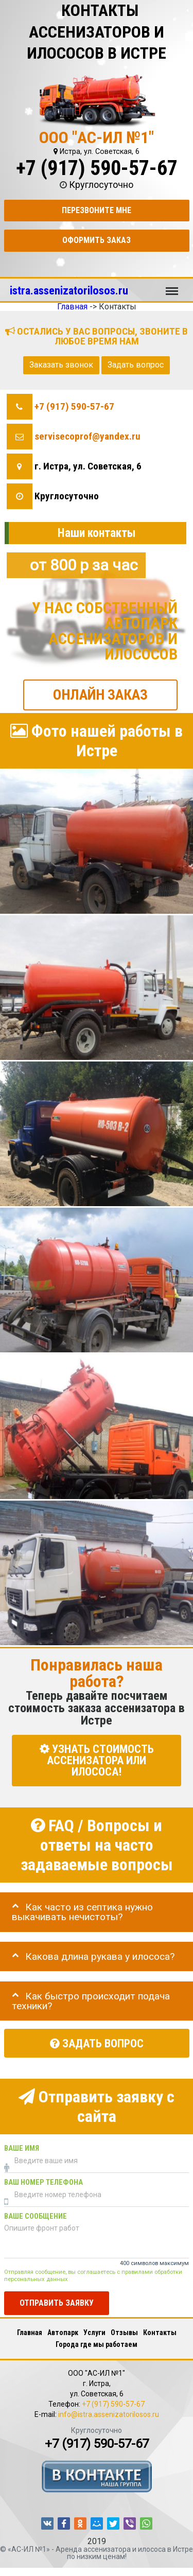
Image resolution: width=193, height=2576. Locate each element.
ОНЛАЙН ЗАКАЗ (100, 694)
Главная (29, 2332)
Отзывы (124, 2332)
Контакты (160, 2332)
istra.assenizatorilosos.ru (69, 290)
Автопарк (62, 2332)
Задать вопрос (136, 365)
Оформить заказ (96, 240)
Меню (172, 286)
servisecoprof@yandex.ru (87, 436)
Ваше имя (21, 2148)
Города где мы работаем (96, 2344)
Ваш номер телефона (43, 2182)
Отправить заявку (57, 2302)
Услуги (94, 2332)
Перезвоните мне (96, 210)
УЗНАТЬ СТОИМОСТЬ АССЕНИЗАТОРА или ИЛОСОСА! (97, 1760)
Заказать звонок (61, 365)
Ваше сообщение (35, 2216)
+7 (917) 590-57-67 (97, 168)
